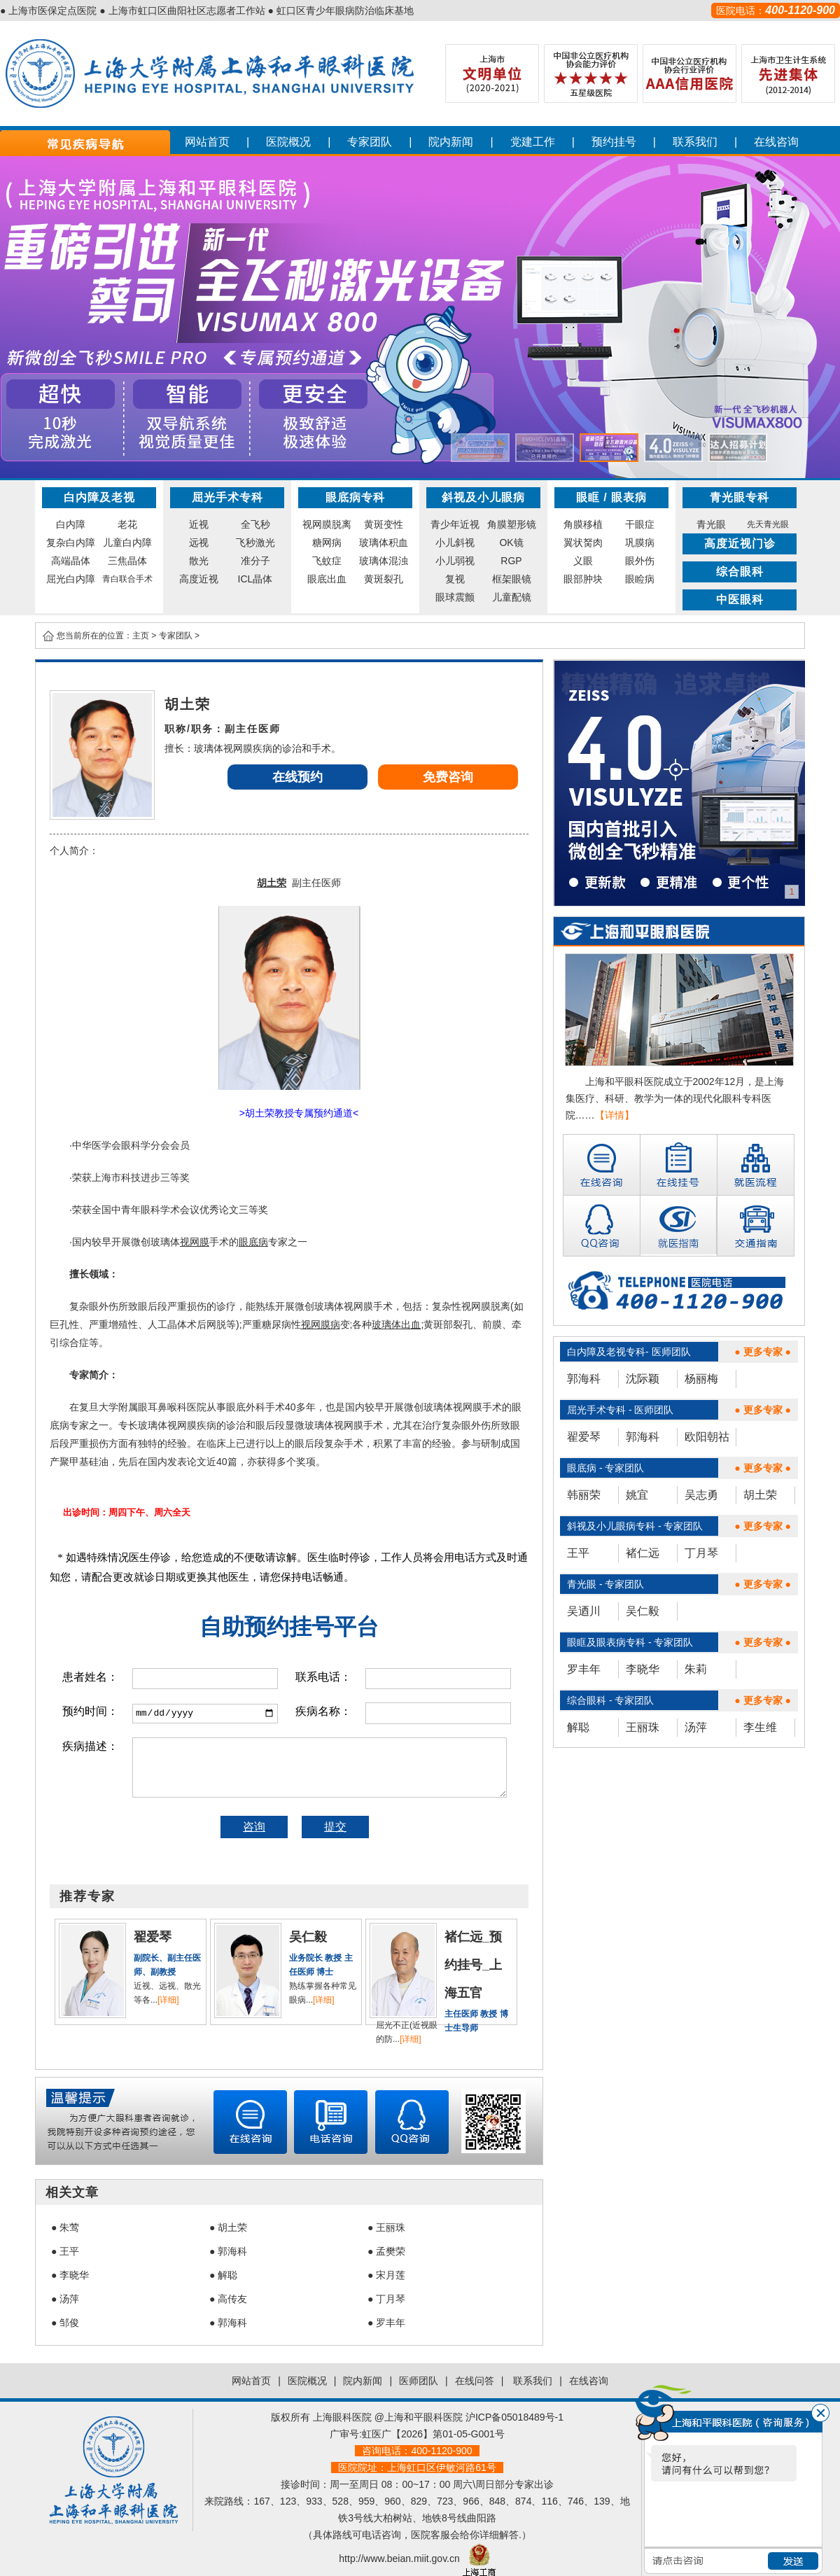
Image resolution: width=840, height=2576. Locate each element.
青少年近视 (454, 524)
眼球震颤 (455, 597)
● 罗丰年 (386, 2322)
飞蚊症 (327, 560)
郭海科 (584, 1379)
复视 (455, 578)
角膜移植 (583, 524)
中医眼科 (740, 600)
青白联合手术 (127, 579)
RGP (511, 560)
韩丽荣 (584, 1495)
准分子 (255, 560)
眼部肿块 (583, 578)
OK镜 (511, 542)
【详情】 (614, 1115)
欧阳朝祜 (707, 1437)
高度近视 (198, 578)
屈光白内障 (70, 578)
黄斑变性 (383, 524)
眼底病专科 (355, 497)
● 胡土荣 (228, 2227)
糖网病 (327, 542)
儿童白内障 (127, 542)
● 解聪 (223, 2275)
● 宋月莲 (386, 2275)
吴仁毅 (642, 1611)
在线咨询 (776, 142)
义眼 (583, 560)
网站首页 (207, 142)
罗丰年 (584, 1669)
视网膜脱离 (326, 524)
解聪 (578, 1727)
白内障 (70, 524)
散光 (199, 560)
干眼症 (639, 524)
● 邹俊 (65, 2322)
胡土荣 (760, 1495)
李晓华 (642, 1669)
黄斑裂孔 (383, 578)
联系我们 (695, 142)
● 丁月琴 (386, 2298)
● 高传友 (228, 2298)
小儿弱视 (455, 560)
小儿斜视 (455, 542)
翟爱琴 (584, 1437)
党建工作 (532, 142)
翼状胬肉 (583, 542)
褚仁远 (642, 1553)
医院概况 (288, 142)
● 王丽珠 (386, 2227)
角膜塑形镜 (511, 524)
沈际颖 (642, 1379)
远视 (199, 542)
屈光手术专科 (227, 497)
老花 (127, 524)
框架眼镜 (511, 578)
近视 (199, 524)
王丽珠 (642, 1727)
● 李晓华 (70, 2275)
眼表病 (629, 497)
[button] (480, 447)
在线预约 (297, 777)
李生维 (760, 1727)
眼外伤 (639, 560)
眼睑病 (639, 578)
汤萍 (696, 1727)
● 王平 (65, 2251)
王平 (578, 1553)
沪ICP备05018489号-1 (514, 2417)
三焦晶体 (127, 560)
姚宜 (637, 1495)
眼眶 (588, 497)
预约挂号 (614, 142)
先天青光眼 (768, 524)
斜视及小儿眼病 (483, 497)
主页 (140, 635)
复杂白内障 (70, 542)
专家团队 (369, 142)
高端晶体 (70, 560)
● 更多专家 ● (762, 1351)
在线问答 (474, 2380)
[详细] (168, 2000)
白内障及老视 (99, 497)
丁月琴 (701, 1553)
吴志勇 (701, 1495)
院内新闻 (450, 142)
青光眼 (711, 524)
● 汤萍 (65, 2298)
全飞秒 (255, 524)
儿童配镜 (511, 597)
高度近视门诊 (740, 544)
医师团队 (418, 2380)
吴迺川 (584, 1611)
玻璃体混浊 (383, 560)
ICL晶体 (255, 578)
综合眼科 (740, 572)
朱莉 (696, 1669)
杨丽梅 (701, 1379)
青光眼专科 (739, 497)
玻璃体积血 (383, 542)
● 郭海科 (228, 2251)
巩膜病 (639, 542)
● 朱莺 (65, 2227)
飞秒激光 (255, 542)
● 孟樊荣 (386, 2251)
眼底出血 (326, 578)
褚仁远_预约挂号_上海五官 (473, 1965)
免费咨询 (448, 777)
